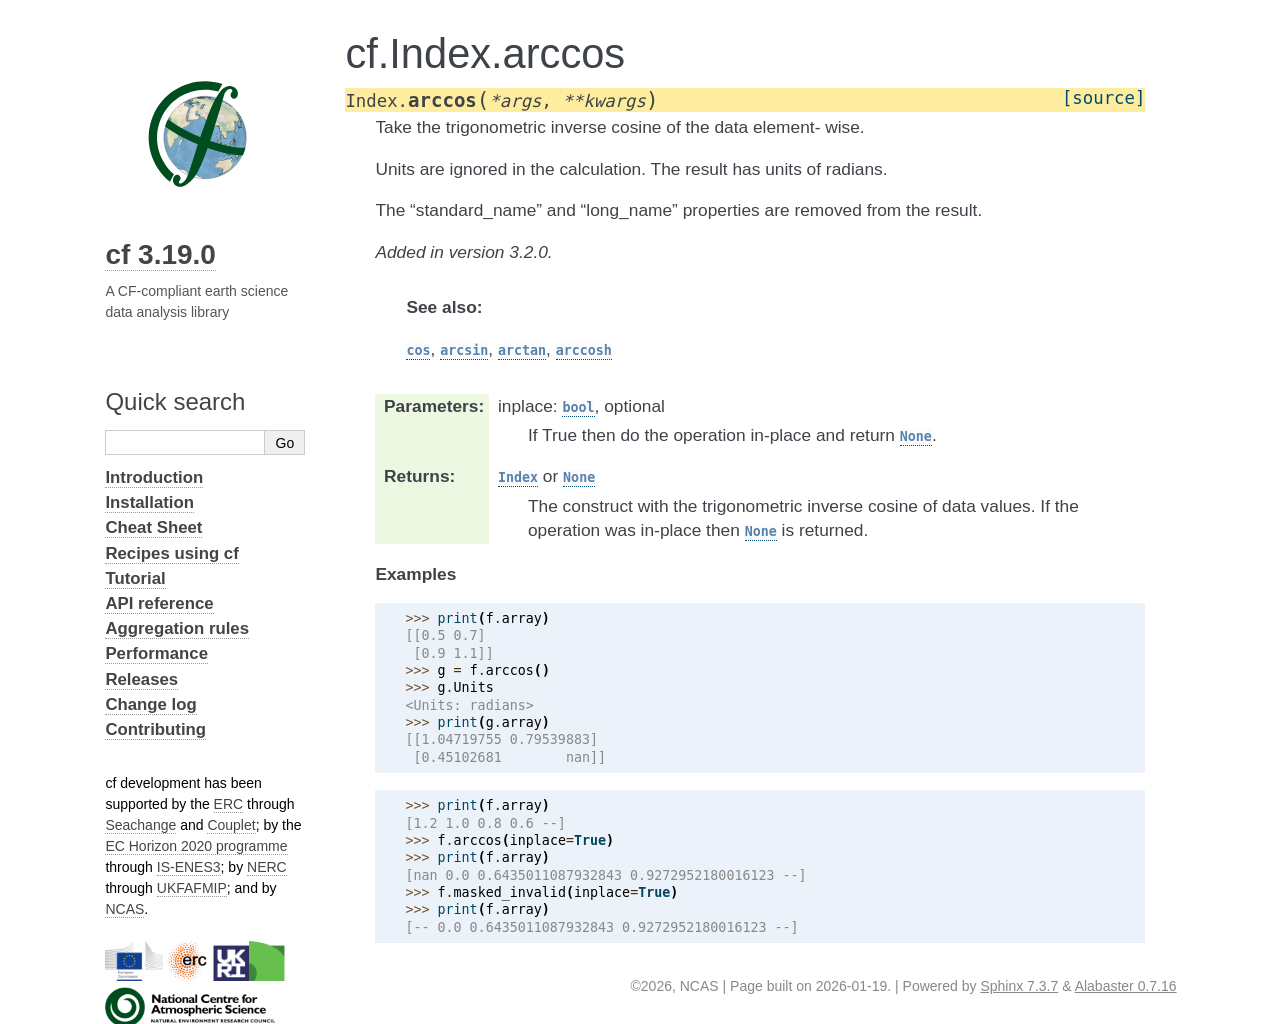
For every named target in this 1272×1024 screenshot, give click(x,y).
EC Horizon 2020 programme (196, 846)
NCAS (124, 909)
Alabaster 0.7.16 (1126, 986)
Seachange (140, 825)
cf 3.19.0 (160, 254)
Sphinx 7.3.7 (1019, 986)
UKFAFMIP (192, 888)
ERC (229, 804)
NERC (267, 867)
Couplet (231, 825)
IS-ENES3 (189, 867)
